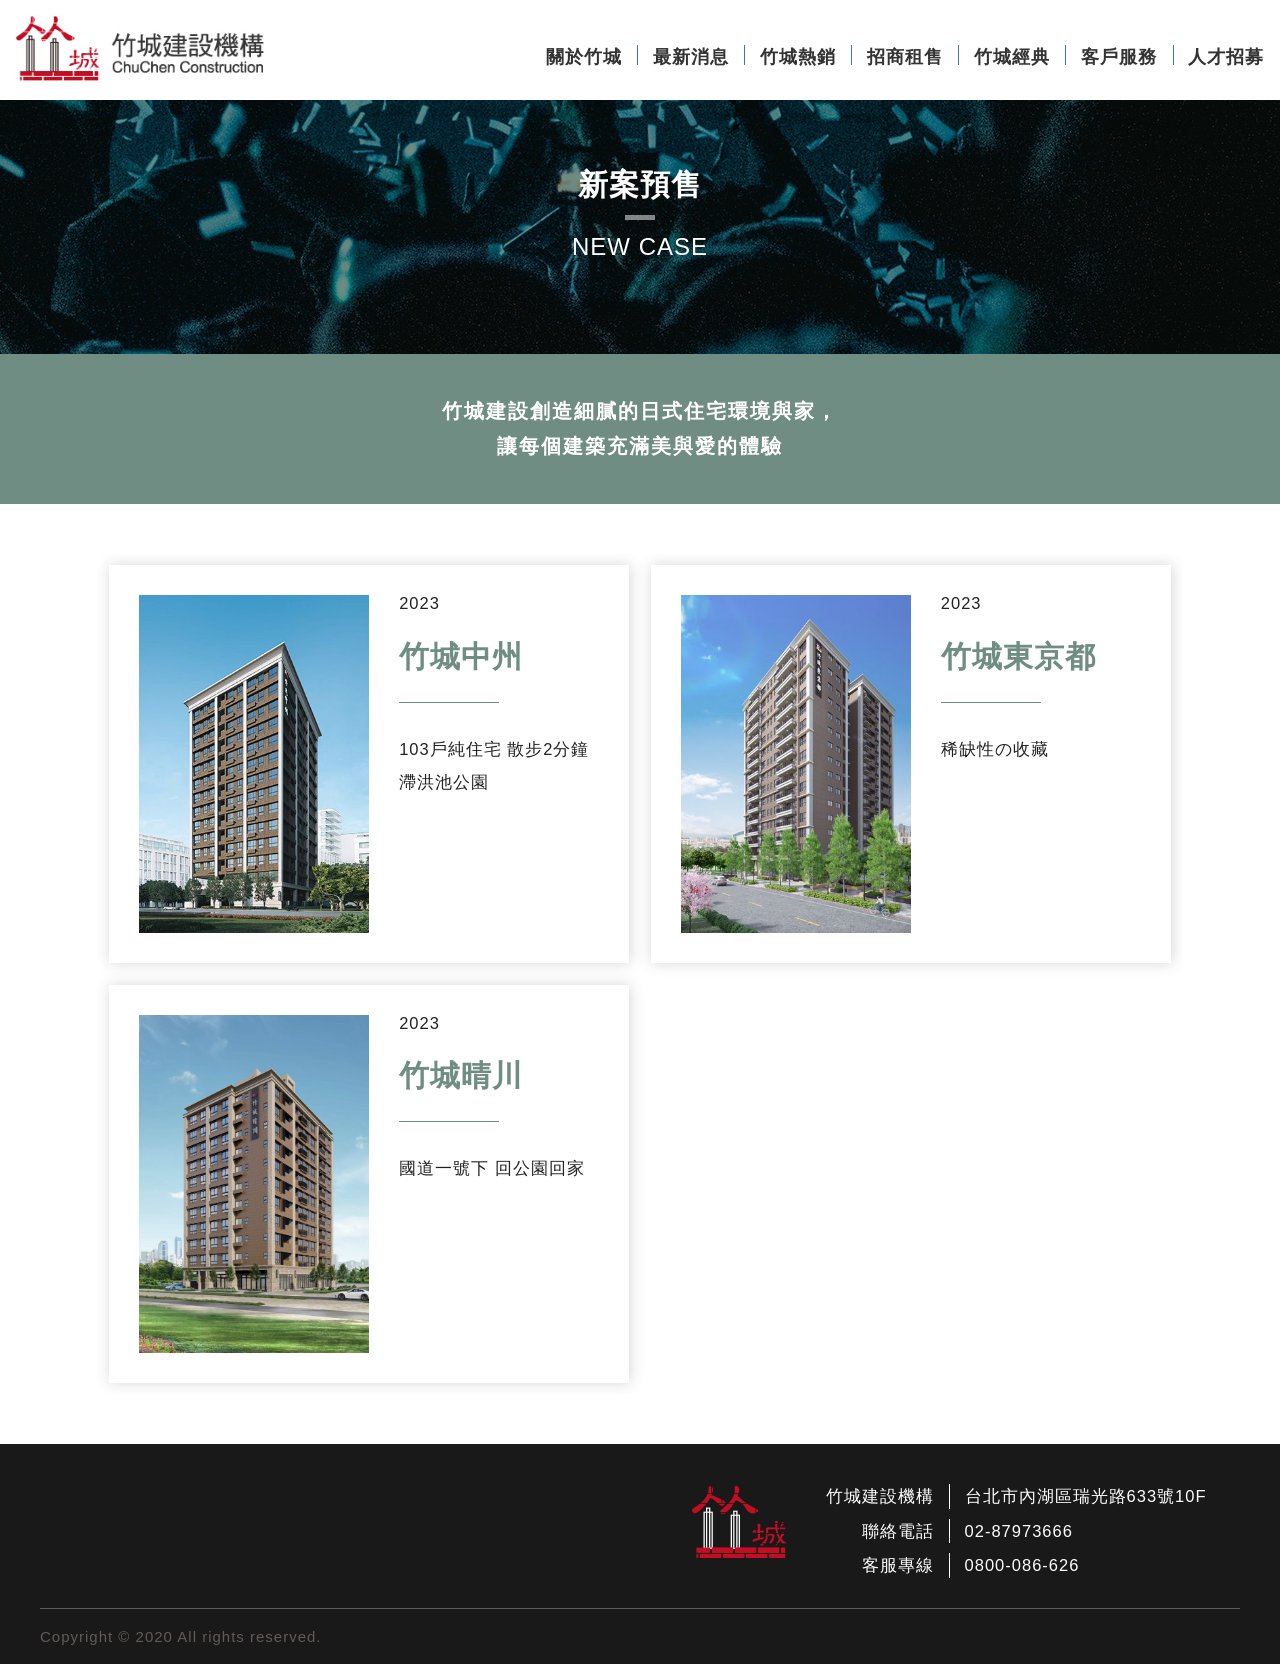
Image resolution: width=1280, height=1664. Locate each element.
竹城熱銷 (798, 57)
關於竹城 (584, 57)
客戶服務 (1119, 57)
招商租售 (905, 57)
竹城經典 (1012, 57)
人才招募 (1226, 57)
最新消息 (691, 57)
